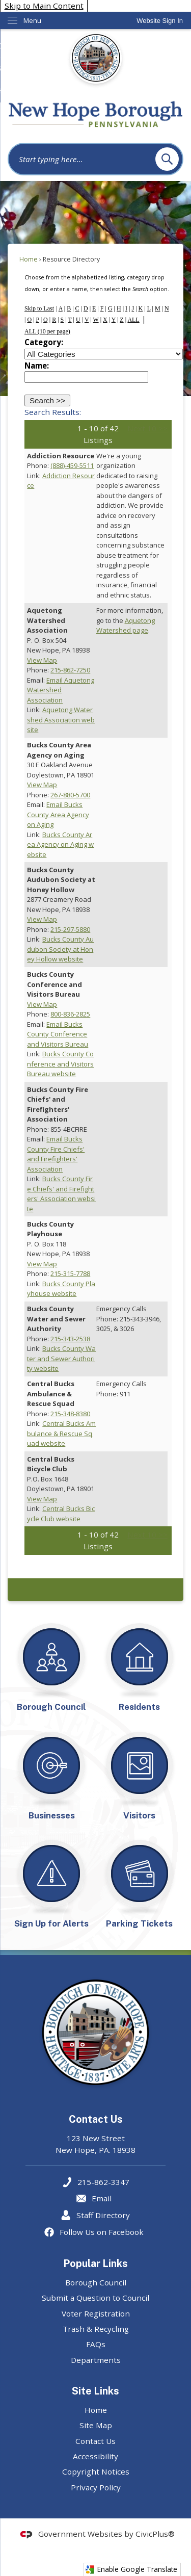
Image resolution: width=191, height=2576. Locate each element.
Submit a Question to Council (95, 2298)
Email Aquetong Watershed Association (60, 690)
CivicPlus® (155, 2534)
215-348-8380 (70, 1413)
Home (28, 259)
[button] (167, 159)
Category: (43, 342)
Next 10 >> (147, 428)
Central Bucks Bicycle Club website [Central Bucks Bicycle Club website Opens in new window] (61, 1513)
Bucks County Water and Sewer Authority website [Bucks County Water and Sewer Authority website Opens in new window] (61, 1358)
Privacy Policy (96, 2487)
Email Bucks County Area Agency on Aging (58, 814)
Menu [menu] (32, 20)
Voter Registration (96, 2313)
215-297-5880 (70, 929)
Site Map (95, 2425)
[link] (159, 21)
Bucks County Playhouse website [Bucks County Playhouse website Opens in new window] (61, 1288)
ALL (133, 319)
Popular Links (95, 2263)
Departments (96, 2360)
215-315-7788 (70, 1273)
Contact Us (95, 2441)
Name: (36, 365)
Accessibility (95, 2456)
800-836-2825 (70, 1014)
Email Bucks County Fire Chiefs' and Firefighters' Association (56, 1154)
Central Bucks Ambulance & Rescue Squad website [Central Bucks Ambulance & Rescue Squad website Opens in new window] (61, 1433)
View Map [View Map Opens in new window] (42, 660)
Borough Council (95, 2282)
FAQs (95, 2344)
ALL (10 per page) (47, 331)
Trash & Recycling (96, 2329)
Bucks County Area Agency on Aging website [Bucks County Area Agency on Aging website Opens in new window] (60, 844)
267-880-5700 (70, 794)
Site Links (95, 2391)
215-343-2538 (70, 1338)
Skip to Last (39, 308)
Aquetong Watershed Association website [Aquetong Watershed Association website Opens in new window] (61, 719)
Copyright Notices (95, 2471)
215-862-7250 (70, 669)
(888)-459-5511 (72, 465)
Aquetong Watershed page (125, 625)
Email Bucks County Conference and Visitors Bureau (57, 1034)
